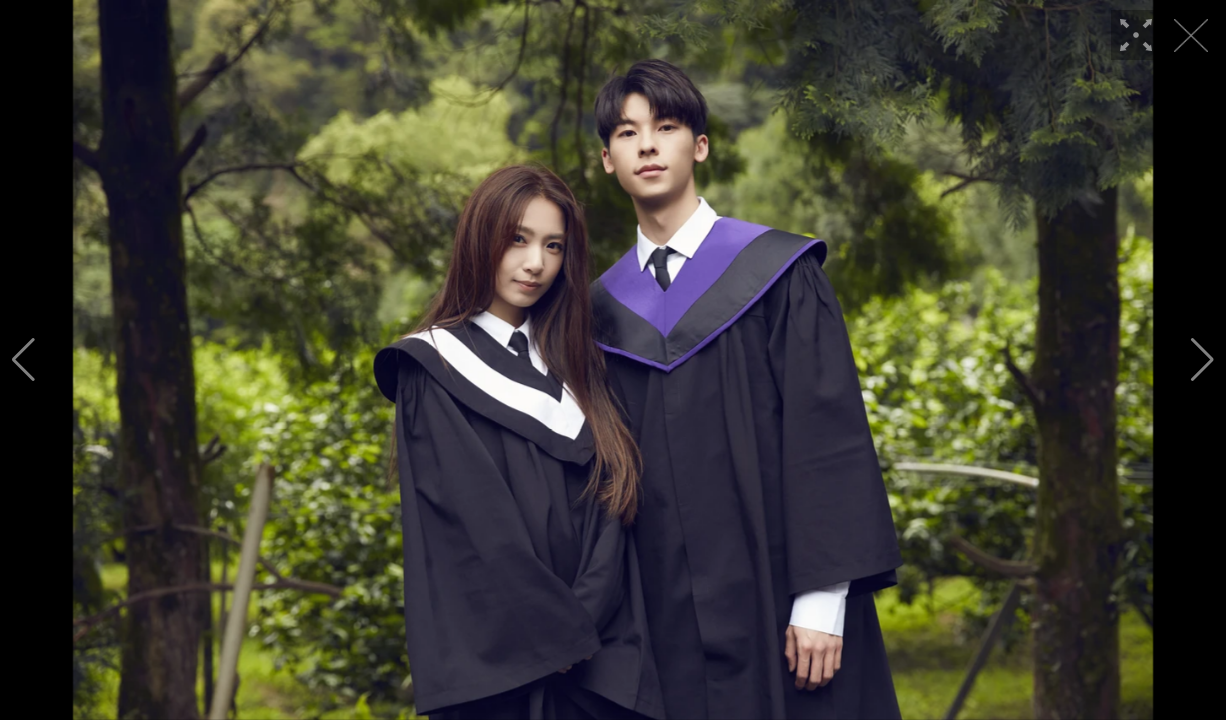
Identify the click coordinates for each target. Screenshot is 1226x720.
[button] (23, 360)
